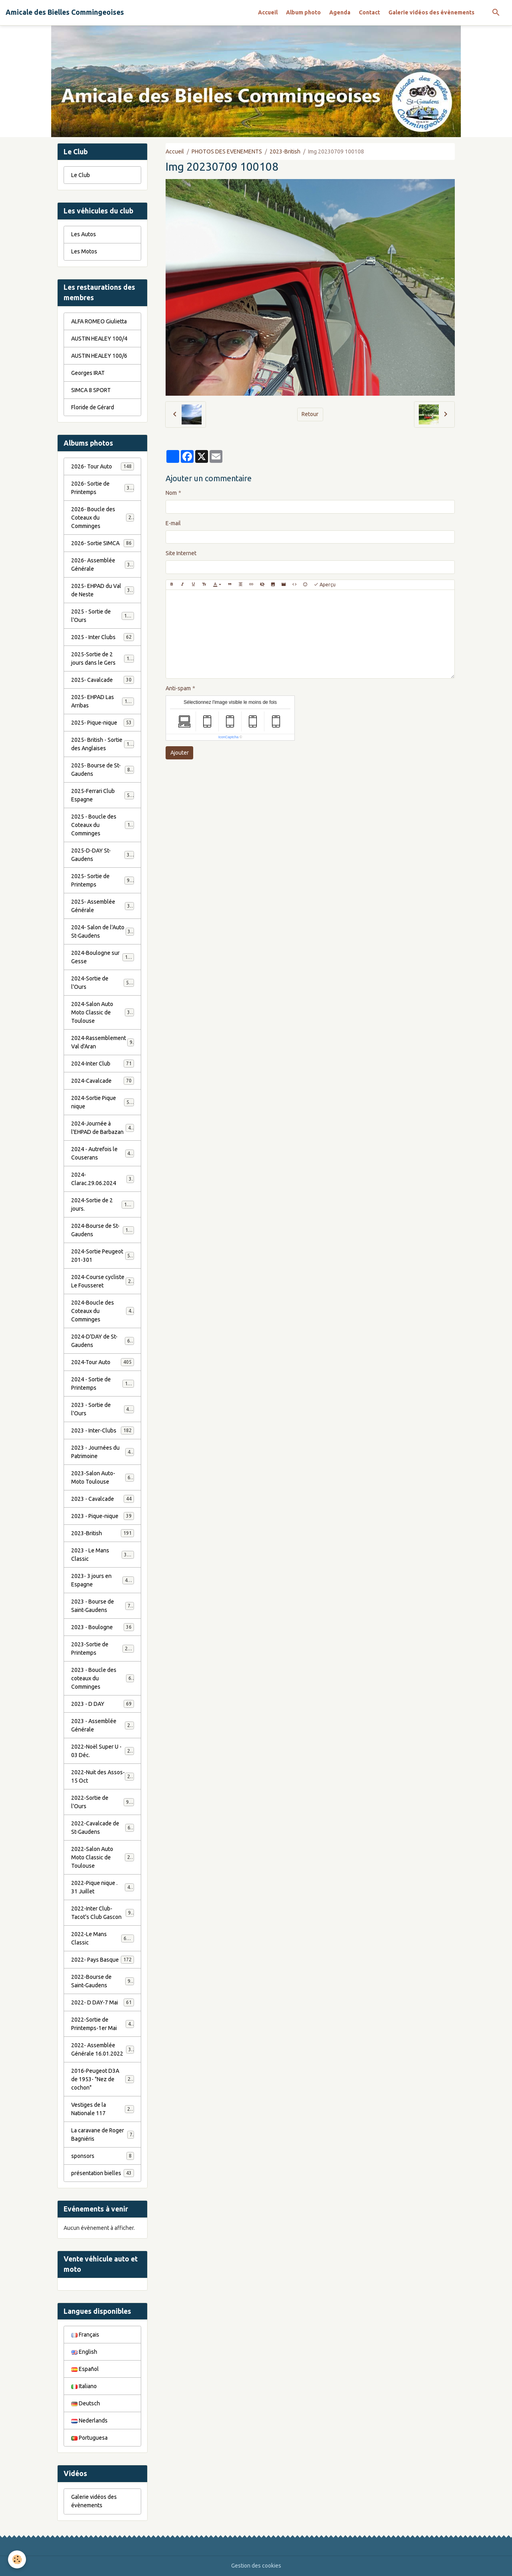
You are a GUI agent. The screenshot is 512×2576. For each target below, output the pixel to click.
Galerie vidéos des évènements (431, 12)
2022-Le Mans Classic (102, 1938)
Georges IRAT (88, 373)
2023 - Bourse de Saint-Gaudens (102, 1605)
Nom (171, 493)
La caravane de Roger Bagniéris (102, 2134)
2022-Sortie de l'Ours (102, 1802)
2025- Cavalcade (102, 680)
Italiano (84, 2386)
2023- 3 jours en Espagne (102, 1580)
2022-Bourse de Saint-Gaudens (102, 1981)
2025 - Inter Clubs (102, 637)
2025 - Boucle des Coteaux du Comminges (103, 825)
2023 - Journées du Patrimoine (102, 1451)
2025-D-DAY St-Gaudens (102, 854)
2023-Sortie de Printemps (102, 1648)
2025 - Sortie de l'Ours (102, 615)
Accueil (268, 12)
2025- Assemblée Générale (102, 906)
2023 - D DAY (102, 1704)
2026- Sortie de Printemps (102, 487)
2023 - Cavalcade (102, 1499)
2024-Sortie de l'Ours (102, 982)
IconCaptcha (228, 737)
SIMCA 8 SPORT (91, 390)
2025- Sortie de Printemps (102, 880)
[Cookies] (17, 2559)
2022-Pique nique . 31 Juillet (102, 1887)
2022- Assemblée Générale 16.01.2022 (102, 2049)
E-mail (173, 523)
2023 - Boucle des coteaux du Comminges (102, 1678)
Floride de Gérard (92, 407)
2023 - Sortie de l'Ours (102, 1409)
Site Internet (181, 553)
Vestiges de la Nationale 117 (102, 2109)
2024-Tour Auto (102, 1362)
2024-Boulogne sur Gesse (102, 957)
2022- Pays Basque (102, 1960)
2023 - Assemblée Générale (102, 1725)
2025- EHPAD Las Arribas (102, 701)
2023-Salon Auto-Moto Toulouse (102, 1477)
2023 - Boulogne (102, 1627)
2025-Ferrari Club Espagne (102, 795)
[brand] (65, 12)
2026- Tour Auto (102, 466)
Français (85, 2334)
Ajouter (179, 752)
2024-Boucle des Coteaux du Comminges (102, 1311)
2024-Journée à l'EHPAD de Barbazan (102, 1127)
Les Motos (84, 251)
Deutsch (85, 2403)
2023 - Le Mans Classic (102, 1554)
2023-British (285, 151)
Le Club (80, 175)
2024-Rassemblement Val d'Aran (102, 1042)
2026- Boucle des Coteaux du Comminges (102, 517)
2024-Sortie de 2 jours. (102, 1204)
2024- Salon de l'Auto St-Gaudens (102, 931)
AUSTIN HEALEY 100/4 (99, 338)
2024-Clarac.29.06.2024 (102, 1178)
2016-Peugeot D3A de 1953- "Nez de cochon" (103, 2079)
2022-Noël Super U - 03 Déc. (102, 1750)
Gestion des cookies (256, 2565)
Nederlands (89, 2420)
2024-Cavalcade (102, 1081)
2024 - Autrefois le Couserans (102, 1153)
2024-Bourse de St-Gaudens (102, 1230)
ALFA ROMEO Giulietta (99, 321)
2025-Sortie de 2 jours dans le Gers (103, 658)
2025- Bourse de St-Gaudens (102, 769)
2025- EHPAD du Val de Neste (102, 590)
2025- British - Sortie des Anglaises (103, 744)
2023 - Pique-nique (102, 1516)
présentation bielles (102, 2173)
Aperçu (325, 585)
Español (85, 2369)
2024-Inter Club (102, 1064)
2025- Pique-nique (102, 723)
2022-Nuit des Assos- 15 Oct (102, 1776)
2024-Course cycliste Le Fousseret (102, 1281)
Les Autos (83, 234)
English (84, 2352)
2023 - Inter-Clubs (102, 1430)
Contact (369, 12)
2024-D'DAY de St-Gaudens (102, 1340)
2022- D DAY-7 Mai (102, 2002)
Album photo (303, 12)
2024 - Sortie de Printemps (102, 1383)
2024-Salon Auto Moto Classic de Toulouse (103, 1012)
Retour (310, 414)
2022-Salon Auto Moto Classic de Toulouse (103, 1857)
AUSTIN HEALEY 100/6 (99, 356)
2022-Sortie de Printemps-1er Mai (102, 2023)
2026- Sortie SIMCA (102, 543)
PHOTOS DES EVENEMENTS (227, 151)
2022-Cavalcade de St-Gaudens (102, 1827)
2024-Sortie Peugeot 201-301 (102, 1255)
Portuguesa (89, 2438)
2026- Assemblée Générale (102, 564)
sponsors (102, 2156)
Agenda (339, 12)
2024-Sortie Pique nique (102, 1102)
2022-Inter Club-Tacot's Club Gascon (102, 1912)
